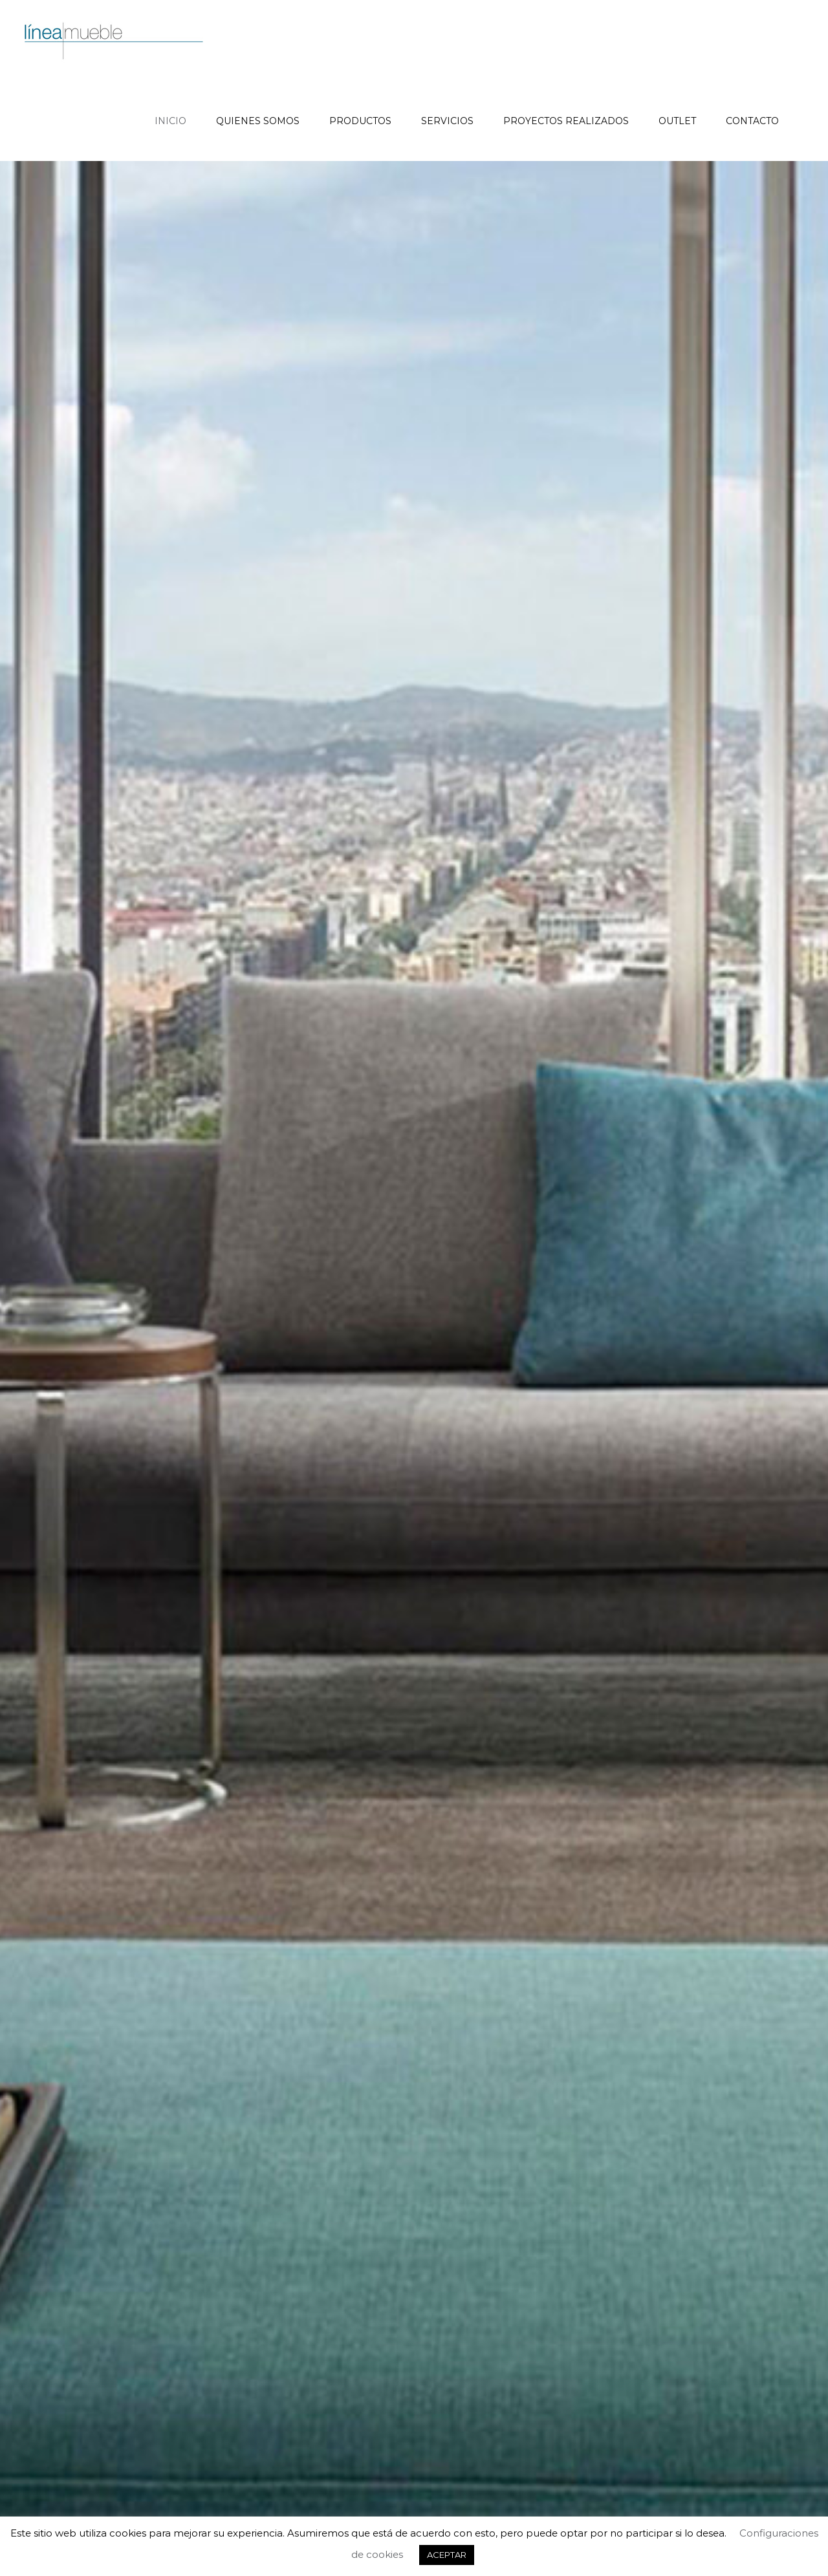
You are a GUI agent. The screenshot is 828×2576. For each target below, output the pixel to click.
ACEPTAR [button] (446, 2554)
